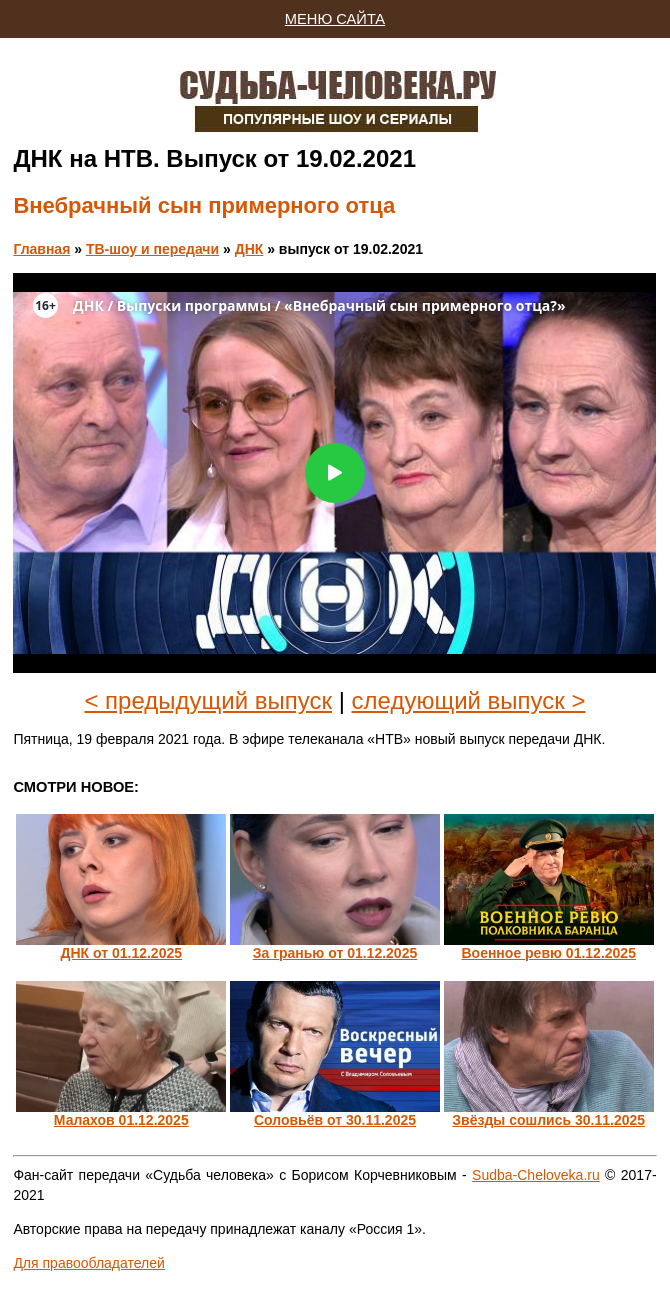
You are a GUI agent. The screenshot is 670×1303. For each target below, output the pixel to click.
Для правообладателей (88, 1263)
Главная (41, 249)
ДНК (249, 249)
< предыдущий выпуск (208, 700)
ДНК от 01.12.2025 (121, 953)
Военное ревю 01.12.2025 (548, 953)
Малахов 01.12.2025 (121, 1120)
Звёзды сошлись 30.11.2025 (548, 1120)
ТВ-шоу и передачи (152, 249)
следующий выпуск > (469, 700)
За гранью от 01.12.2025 (335, 953)
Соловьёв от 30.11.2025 (335, 1120)
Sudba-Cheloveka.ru (536, 1175)
